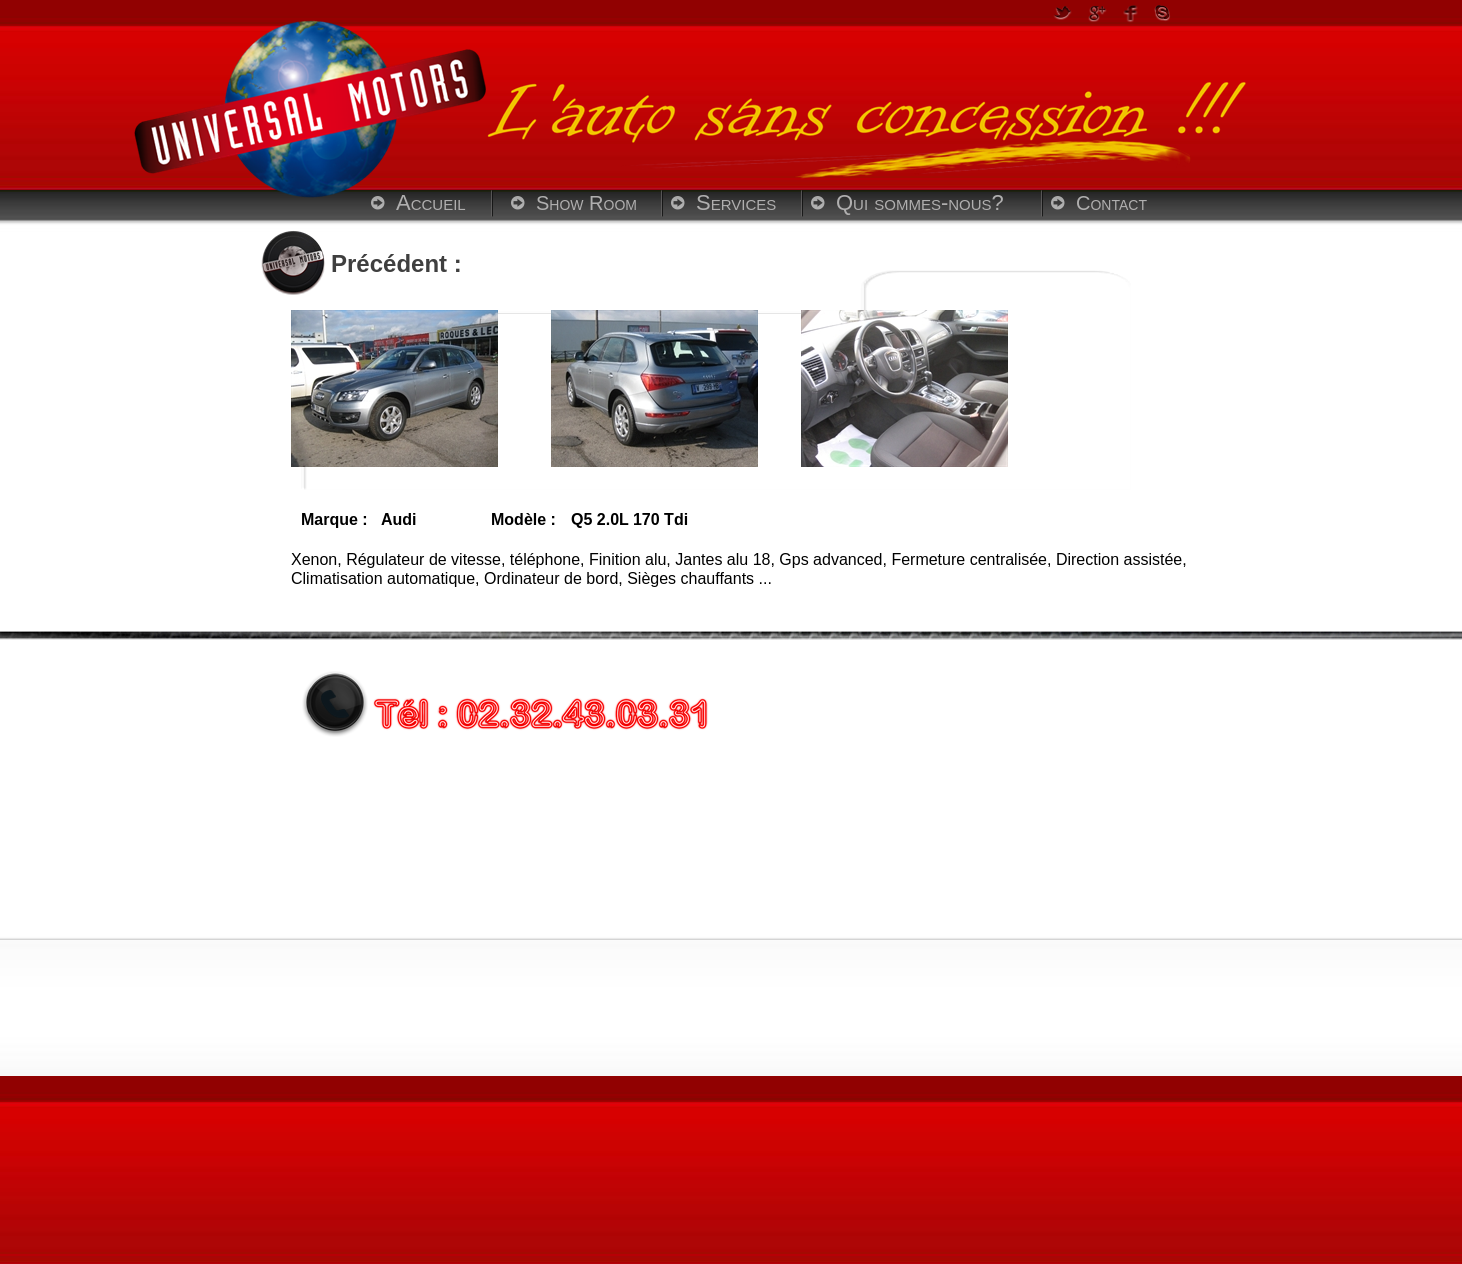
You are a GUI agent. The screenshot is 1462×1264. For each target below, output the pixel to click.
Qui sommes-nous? (920, 202)
